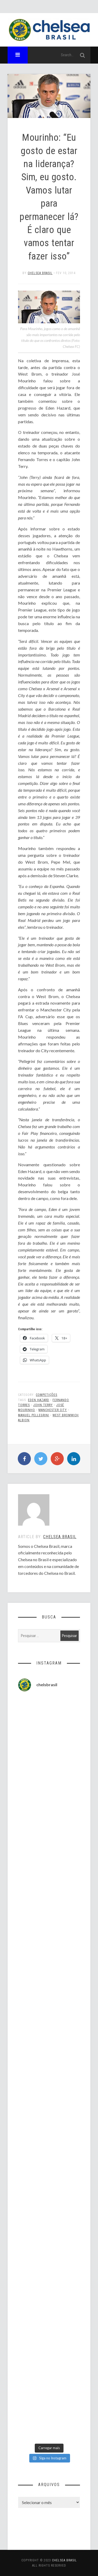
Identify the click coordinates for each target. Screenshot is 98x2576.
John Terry (43, 1405)
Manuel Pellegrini (33, 1415)
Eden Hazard (38, 1400)
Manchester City (52, 1410)
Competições (46, 1395)
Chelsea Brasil (40, 273)
